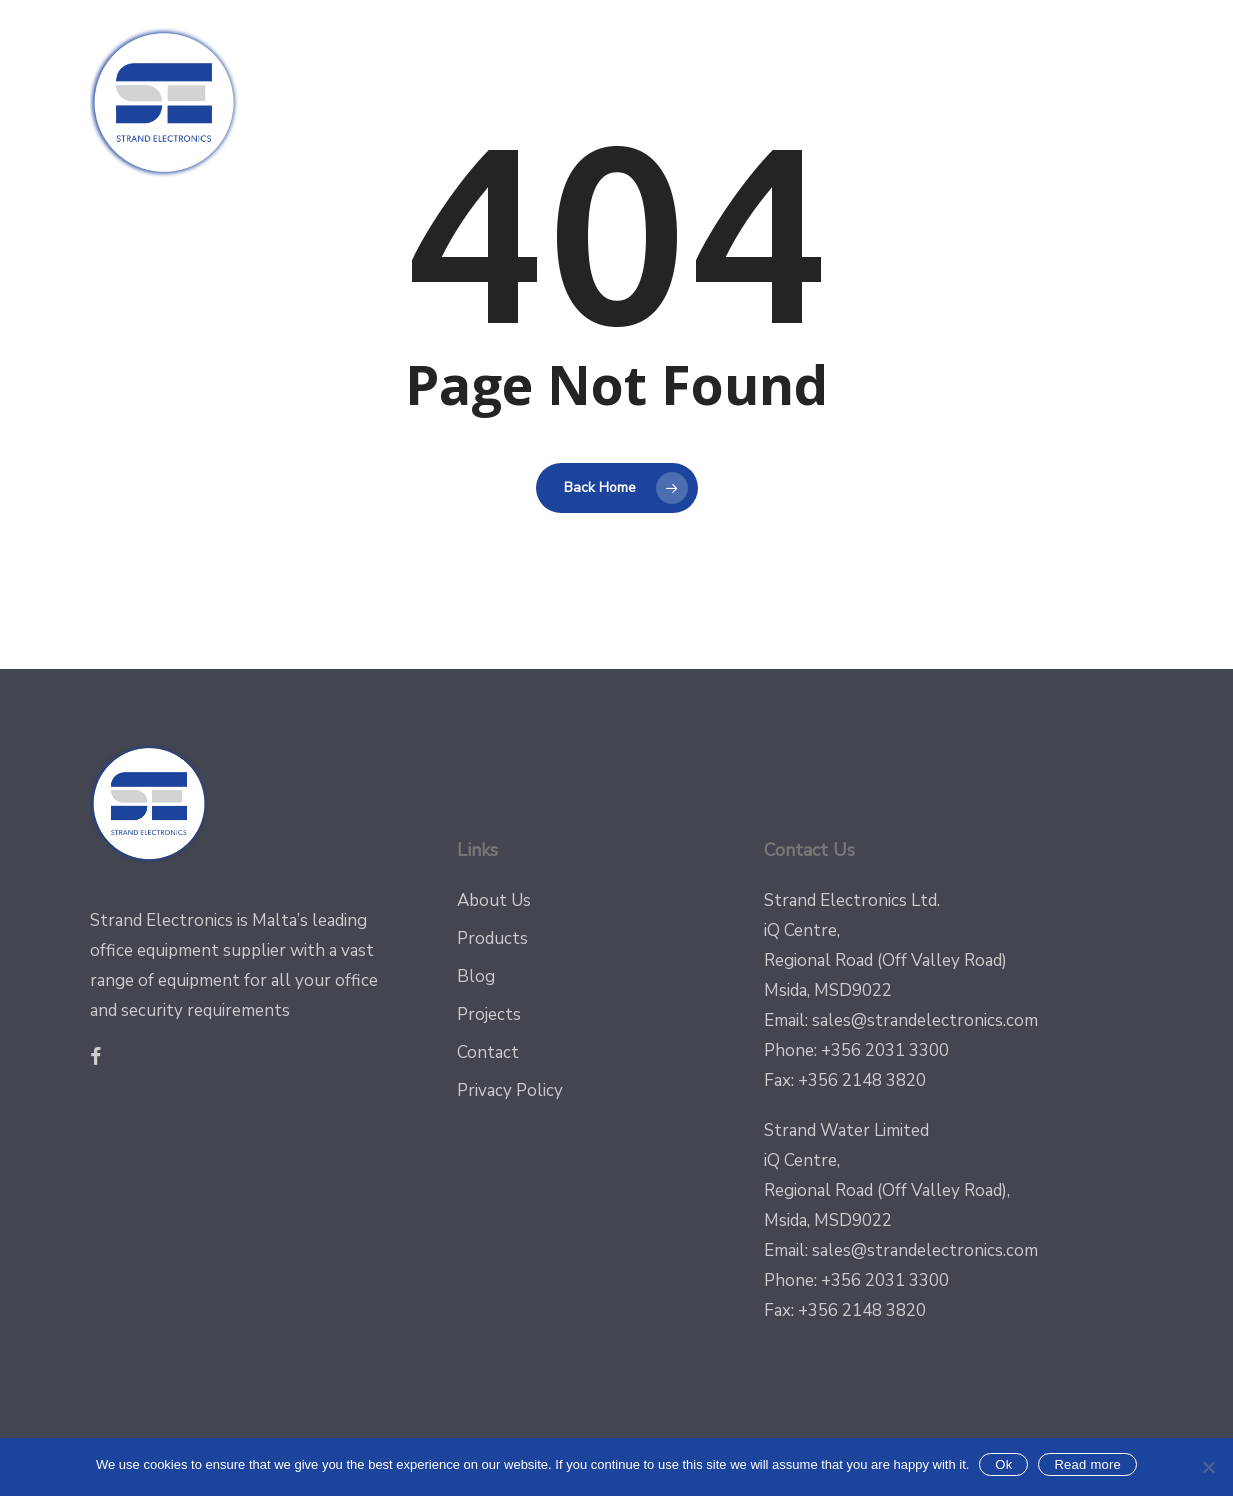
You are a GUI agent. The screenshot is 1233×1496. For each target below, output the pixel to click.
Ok (1003, 1464)
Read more (1087, 1464)
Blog (476, 976)
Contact (488, 1052)
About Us (494, 900)
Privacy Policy (510, 1090)
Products (492, 938)
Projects (489, 1014)
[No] (1208, 1467)
